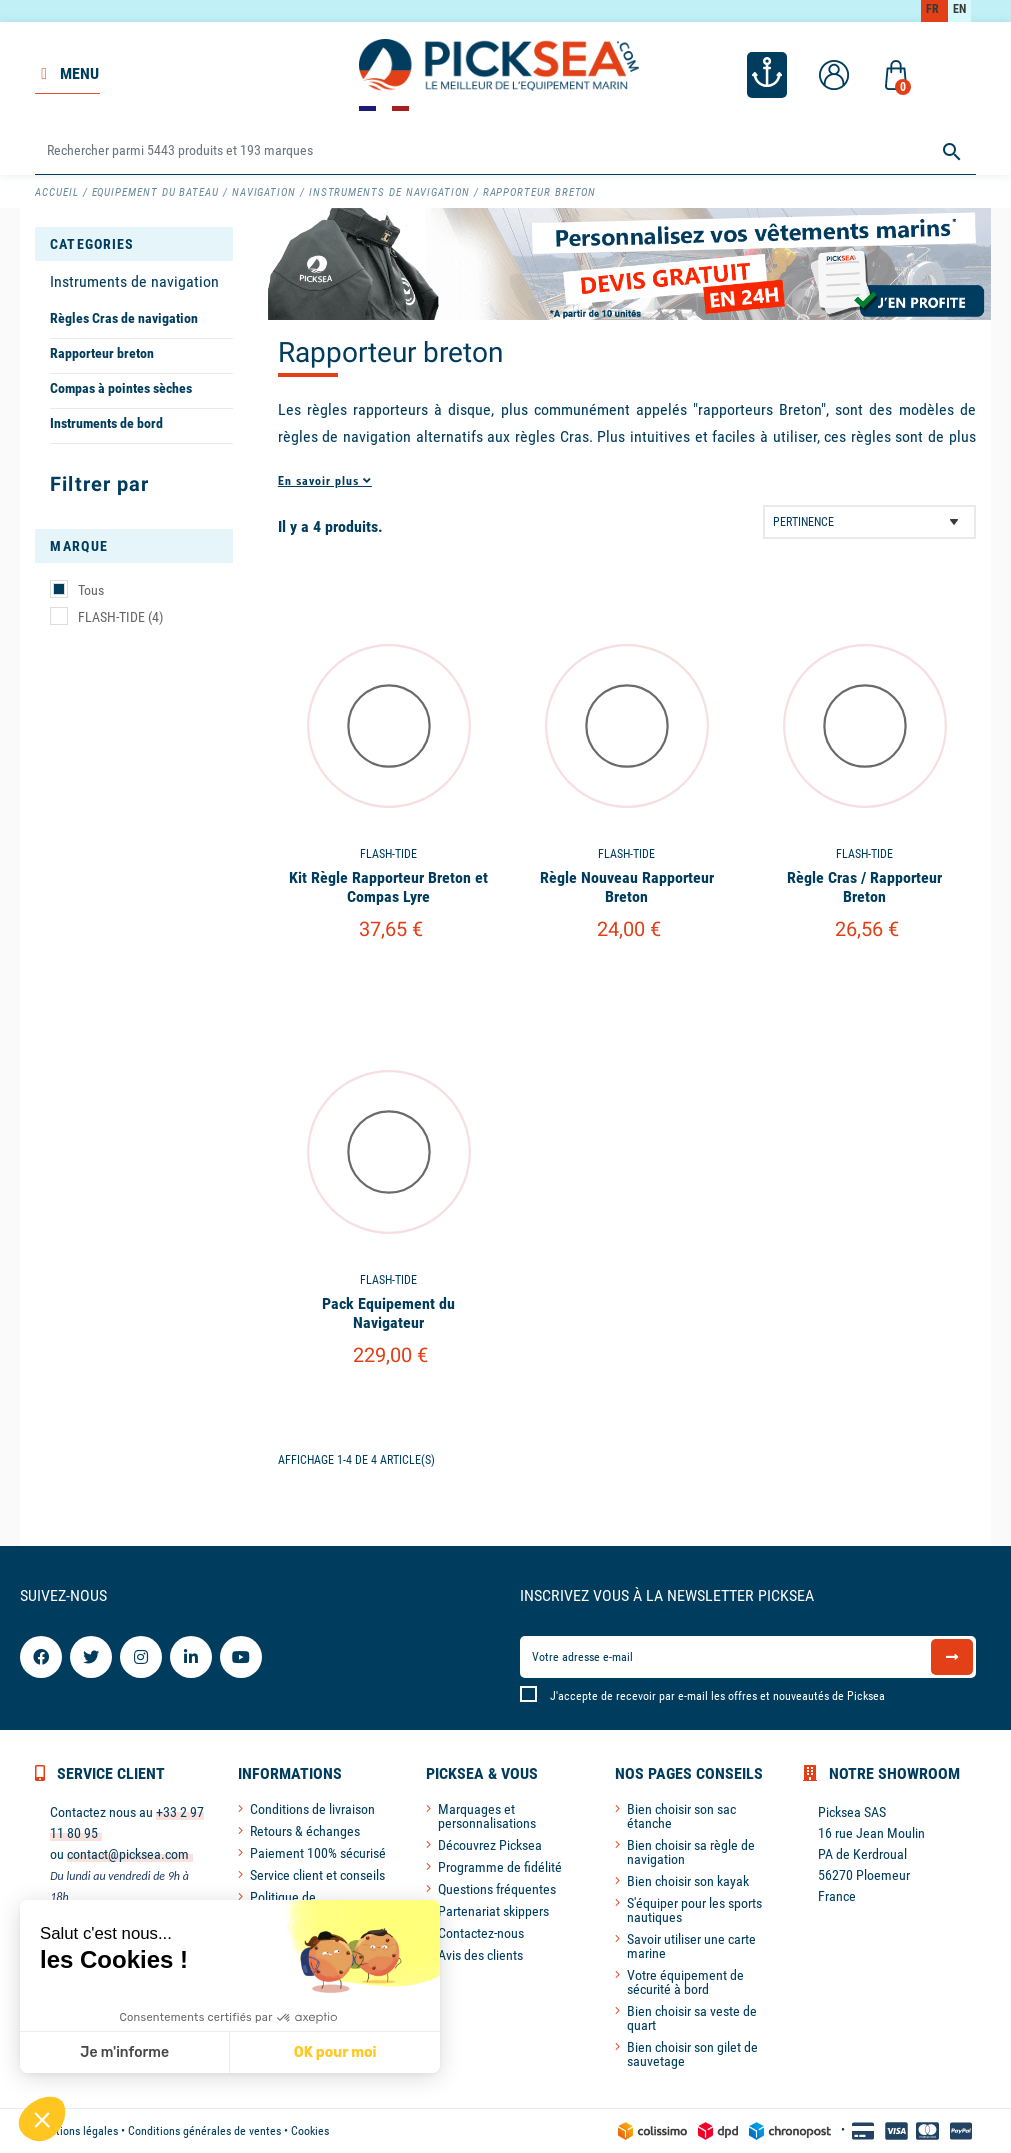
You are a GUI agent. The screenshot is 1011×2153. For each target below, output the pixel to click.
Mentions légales (76, 2131)
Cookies (310, 2131)
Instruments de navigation (134, 281)
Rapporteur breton (102, 353)
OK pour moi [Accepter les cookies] (335, 2052)
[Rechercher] (505, 151)
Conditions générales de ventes (204, 2131)
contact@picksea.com (128, 1854)
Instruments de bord (106, 423)
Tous (91, 590)
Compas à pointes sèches (121, 388)
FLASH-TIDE (120, 617)
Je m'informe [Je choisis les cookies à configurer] (124, 2052)
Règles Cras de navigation (124, 318)
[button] (42, 2119)
